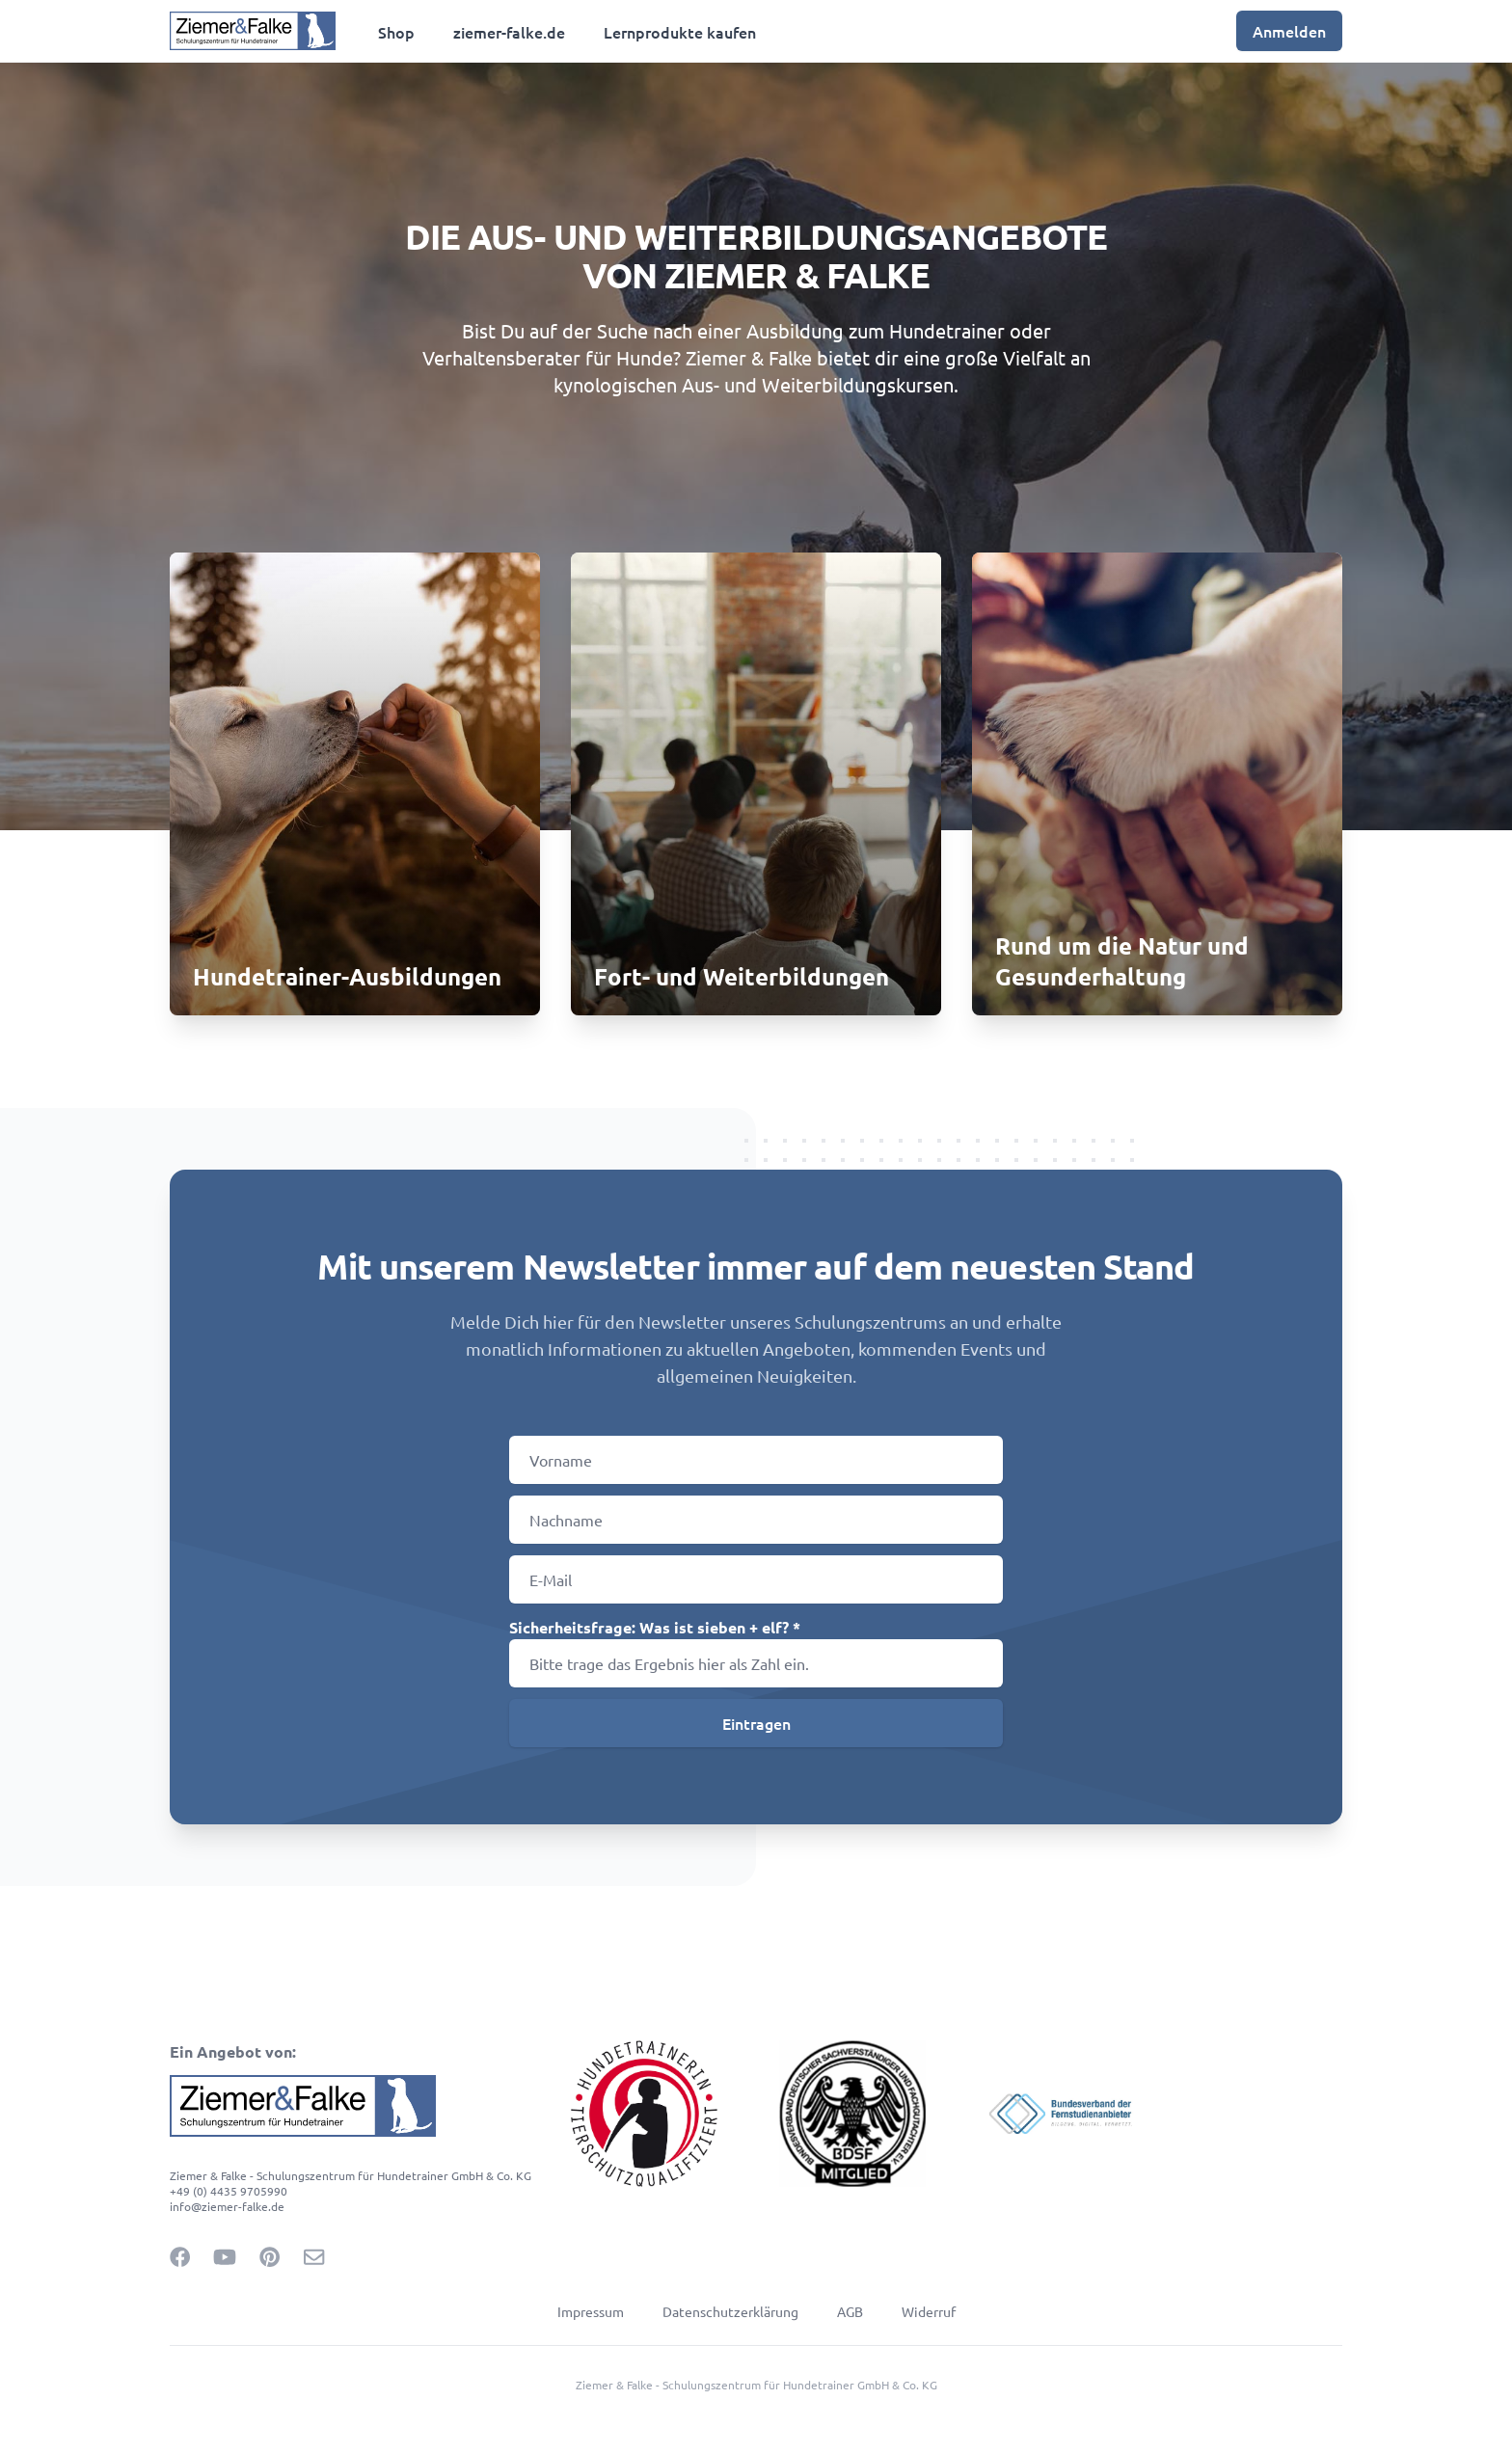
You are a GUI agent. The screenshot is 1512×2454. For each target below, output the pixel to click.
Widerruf (929, 2311)
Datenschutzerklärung (730, 2311)
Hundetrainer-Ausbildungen (347, 976)
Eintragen (756, 1723)
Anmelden (1289, 30)
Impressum (590, 2311)
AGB (850, 2311)
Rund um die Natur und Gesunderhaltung (1122, 960)
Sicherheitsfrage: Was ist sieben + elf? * (654, 1627)
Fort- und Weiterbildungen (741, 976)
